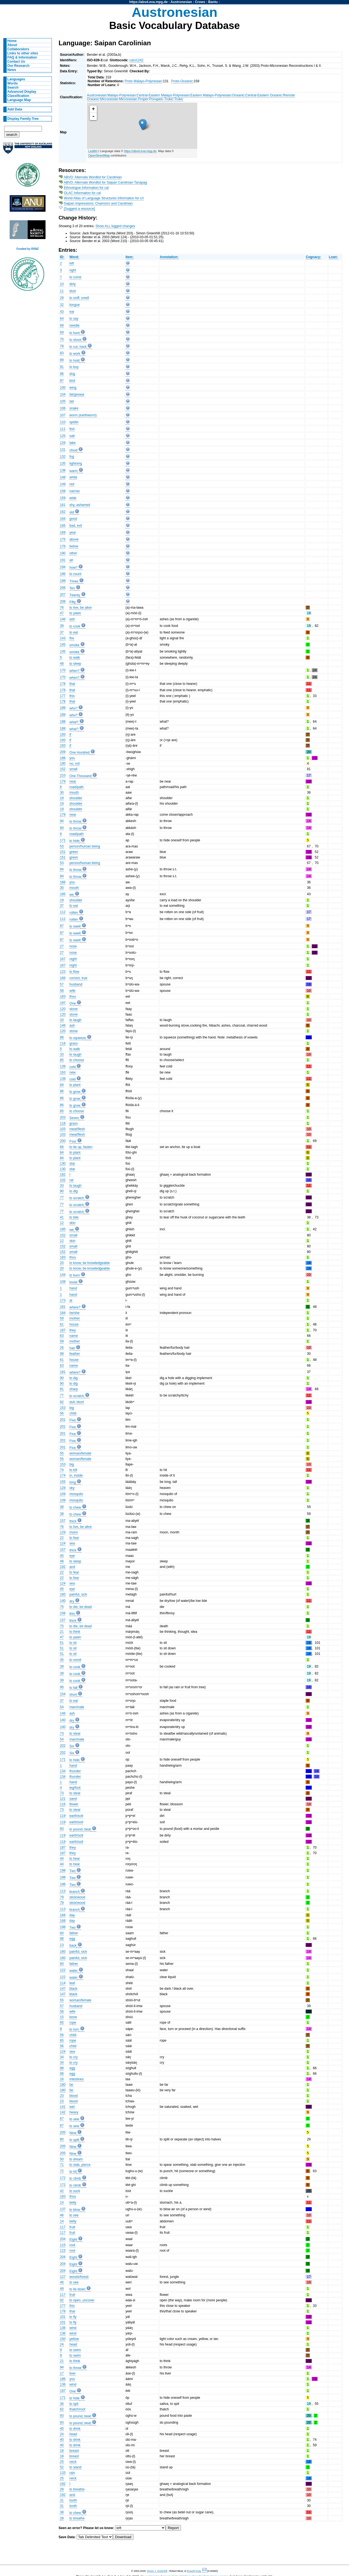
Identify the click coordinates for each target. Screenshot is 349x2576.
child (73, 1413)
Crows (200, 2)
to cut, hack (78, 347)
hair (72, 1348)
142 (62, 2112)
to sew (74, 2119)
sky (72, 1488)
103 (62, 1129)
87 (62, 926)
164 (62, 519)
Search (13, 87)
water (74, 1971)
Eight (73, 2239)
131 (62, 450)
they (73, 1330)
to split (74, 2140)
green (74, 852)
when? (74, 671)
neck (73, 2462)
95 (62, 1687)
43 (62, 312)
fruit (72, 2227)
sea (72, 1543)
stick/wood (77, 1897)
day (72, 1915)
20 (62, 1263)
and (72, 1567)
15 (62, 2017)
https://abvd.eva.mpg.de (148, 2)
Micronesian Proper (133, 99)
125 (62, 436)
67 (62, 2119)
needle (75, 325)
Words (12, 83)
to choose (77, 1060)
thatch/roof (77, 2409)
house (74, 1324)
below (74, 546)
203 (62, 1117)
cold (73, 1067)
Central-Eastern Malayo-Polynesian (163, 95)
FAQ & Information (22, 57)
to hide (75, 841)
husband (76, 984)
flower (74, 1804)
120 (62, 1009)
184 (62, 1313)
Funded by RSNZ (28, 248)
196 (62, 574)
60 (62, 1933)
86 (62, 1091)
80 (62, 2139)
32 (62, 305)
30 (62, 792)
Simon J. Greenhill (157, 2571)
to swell (75, 926)
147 (62, 1989)
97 (62, 381)
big (72, 1408)
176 (62, 546)
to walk (75, 657)
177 (62, 696)
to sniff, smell (79, 298)
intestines (77, 2079)
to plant (75, 1085)
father (74, 1933)
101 (62, 2317)
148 (62, 477)
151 (62, 852)
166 (62, 978)
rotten (74, 913)
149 (62, 484)
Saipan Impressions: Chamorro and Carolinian (98, 203)
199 (62, 581)
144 (62, 1275)
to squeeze (78, 1038)
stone (74, 1009)
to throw (75, 821)
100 (62, 387)
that (72, 684)
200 (62, 1141)
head (73, 2344)
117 (62, 2227)
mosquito (76, 1494)
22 (62, 1538)
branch (75, 1892)
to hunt (75, 333)
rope (73, 2022)
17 (62, 2373)
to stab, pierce (80, 2165)
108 (62, 1282)
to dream (76, 2159)
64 (62, 318)
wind (73, 2328)
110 (62, 422)
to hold (75, 360)
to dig (74, 1191)
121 (62, 1799)
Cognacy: (313, 257)
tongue (75, 305)
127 (62, 2277)
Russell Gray (194, 2571)
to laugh (75, 1020)
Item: (130, 257)
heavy (74, 2112)
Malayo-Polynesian (121, 95)
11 (62, 291)
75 (62, 1607)
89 (62, 360)
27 (62, 946)
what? (74, 722)
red (72, 484)
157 (62, 1521)
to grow (75, 1092)
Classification (18, 96)
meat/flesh (77, 1129)
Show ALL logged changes (115, 226)
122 (62, 1970)
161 (62, 505)
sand (73, 1799)
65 (62, 2022)
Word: (74, 257)
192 (62, 1567)
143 (62, 638)
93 (62, 1829)
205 (62, 2132)
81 (62, 1389)
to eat (74, 632)
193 (62, 734)
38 (62, 1507)
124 (62, 1543)
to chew (75, 1507)
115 (62, 2245)
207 (62, 595)
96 (62, 374)
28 (62, 2489)
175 (62, 539)
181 (62, 1307)
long (73, 1482)
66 (62, 1147)
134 (62, 1771)
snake (74, 408)
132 (62, 457)
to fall (74, 1688)
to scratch (77, 1198)
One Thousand (81, 776)
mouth (74, 792)
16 (62, 2079)
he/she (75, 1313)
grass (74, 1043)
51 (62, 1643)
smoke (74, 645)
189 (62, 708)
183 (62, 996)
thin (72, 1614)
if (70, 734)
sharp (74, 1389)
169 (62, 532)
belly (73, 2202)
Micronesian (109, 99)
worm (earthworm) (83, 415)
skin (73, 1223)
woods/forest (79, 2277)
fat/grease (77, 394)
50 (62, 2159)
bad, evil (76, 526)
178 (62, 684)
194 (62, 567)
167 (62, 959)
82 (62, 1402)
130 (62, 1163)
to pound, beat (80, 1829)
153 (62, 1408)
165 (62, 526)
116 (62, 1804)
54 (62, 1707)
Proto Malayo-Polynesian (143, 81)
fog (72, 457)
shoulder (76, 798)
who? (74, 708)
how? (74, 567)
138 (62, 470)
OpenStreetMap (99, 155)
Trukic (178, 99)
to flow (74, 972)
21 (62, 1632)
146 (62, 619)
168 (62, 1915)
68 (62, 325)
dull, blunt (77, 1402)
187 (62, 1330)
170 (62, 670)
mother (75, 1318)
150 (62, 2339)
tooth (73, 2500)
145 (62, 644)
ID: (62, 257)
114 (62, 1983)
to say (74, 318)
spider (74, 422)
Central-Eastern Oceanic (263, 95)
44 (62, 1859)
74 (62, 1470)
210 (62, 775)
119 (62, 1816)
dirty (73, 284)
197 (62, 1003)
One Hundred (80, 752)
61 (62, 1324)
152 (62, 769)
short (73, 1695)
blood (74, 2096)
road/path (77, 787)
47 (62, 613)
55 (62, 1453)
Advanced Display (21, 92)
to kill (73, 1470)
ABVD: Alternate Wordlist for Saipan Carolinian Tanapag (105, 182)
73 (62, 1733)
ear (72, 312)
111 (62, 429)
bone (73, 2017)
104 (62, 394)
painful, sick (78, 1594)
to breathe (77, 2489)
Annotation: (169, 257)
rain (72, 2473)
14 (62, 2202)
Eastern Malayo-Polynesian (210, 95)
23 (62, 2096)
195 (62, 763)
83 (62, 353)
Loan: (333, 257)
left (72, 263)
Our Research (18, 66)
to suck (75, 2191)
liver (73, 2373)
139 (62, 1066)
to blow (75, 2210)
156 (62, 1613)
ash (72, 619)
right (73, 270)
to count (75, 574)
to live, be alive (81, 607)
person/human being (85, 846)
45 (62, 1556)
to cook (75, 626)
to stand (75, 2467)
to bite (74, 1217)
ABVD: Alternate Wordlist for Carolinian (93, 177)
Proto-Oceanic (182, 81)
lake (73, 443)
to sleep (75, 664)
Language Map (19, 100)
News (11, 70)
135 (62, 463)
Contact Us (16, 61)
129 (62, 1532)
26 (62, 1348)
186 (62, 758)
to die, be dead (81, 1607)
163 (62, 1072)
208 (62, 601)
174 (62, 1475)
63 (62, 1336)
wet (72, 2107)
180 (62, 2085)
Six (72, 1746)
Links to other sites (22, 53)
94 (62, 821)
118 (62, 1043)
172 (62, 2178)
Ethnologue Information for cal (86, 188)
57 (62, 984)
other (73, 553)
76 (62, 607)
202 (62, 1746)
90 (62, 1191)
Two (73, 1871)
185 (62, 894)
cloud (74, 450)
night (73, 959)
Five (73, 1420)
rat (71, 1180)
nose (73, 946)
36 (62, 2404)
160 (62, 1594)
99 (62, 1354)
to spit (74, 2404)
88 (62, 1037)
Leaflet (92, 151)
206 (62, 588)
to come (75, 277)
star (72, 1163)
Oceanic (238, 95)
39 (62, 626)
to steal (75, 1733)
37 (62, 632)
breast (74, 2451)
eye (72, 1556)
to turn (74, 2029)
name (74, 1336)
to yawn (75, 613)
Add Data (14, 109)
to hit (73, 2172)
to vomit (75, 1660)
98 (62, 1939)
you (72, 758)
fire (72, 638)
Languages (16, 79)
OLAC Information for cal (82, 193)
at (71, 1300)
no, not (75, 763)
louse (74, 1282)
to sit (73, 1643)
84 (62, 1085)
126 (62, 443)
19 (62, 798)
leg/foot (75, 1788)
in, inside (76, 1475)
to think (75, 1632)
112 (62, 912)
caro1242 (136, 60)
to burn (75, 1275)
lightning (76, 463)
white (73, 477)
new (73, 1072)
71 (62, 2165)
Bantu (213, 2)
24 (62, 2344)
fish (72, 429)
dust (73, 291)
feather (75, 1354)
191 (62, 560)
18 (62, 2451)
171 (62, 840)
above (74, 539)
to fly (73, 2317)
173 (62, 1300)
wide (73, 498)
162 (62, 512)
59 (62, 1318)
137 (62, 2209)
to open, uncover (82, 2300)
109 (62, 1494)
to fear (74, 1538)
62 (62, 2409)
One (73, 1003)
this (72, 696)
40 (62, 2429)
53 (62, 846)
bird (72, 381)
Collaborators (18, 49)
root (72, 2245)
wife (73, 991)
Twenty (75, 595)
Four (73, 1141)
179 (62, 781)
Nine (73, 2133)
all (71, 560)
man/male (77, 1707)
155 (62, 1482)
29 (62, 298)
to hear (75, 1859)
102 (62, 1180)
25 (62, 2462)
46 (62, 2215)
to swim (75, 2350)
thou (73, 996)
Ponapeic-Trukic (161, 99)
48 (62, 664)
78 (62, 346)
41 (62, 1217)
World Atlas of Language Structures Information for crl (104, 198)
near (73, 781)
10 (62, 284)
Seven (74, 1118)
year (73, 532)
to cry (74, 2057)
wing (73, 387)
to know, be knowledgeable (90, 1263)
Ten (72, 588)
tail (72, 401)
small (73, 769)
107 (62, 415)
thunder (75, 1771)
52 (62, 2467)
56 (62, 1413)
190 (62, 553)
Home (12, 41)
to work (75, 354)
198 (62, 1870)
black (73, 1989)
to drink (75, 2429)
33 (62, 1020)
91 (62, 367)
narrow (75, 491)
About (12, 45)
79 (62, 1897)
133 (62, 2473)
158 (62, 491)
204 (62, 2239)
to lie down (78, 2289)
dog (72, 374)
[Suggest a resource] (79, 209)
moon (74, 1532)
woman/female (80, 1453)
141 (62, 2107)
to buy (74, 367)
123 (62, 972)
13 (62, 1945)
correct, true (78, 978)
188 (62, 721)
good (73, 519)
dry (72, 1601)
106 (62, 408)
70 (62, 339)
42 (62, 2191)
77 (62, 1197)
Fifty (73, 602)
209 (62, 752)
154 (62, 1694)
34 (62, 2057)
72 (62, 2171)
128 (62, 1488)
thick (73, 1521)
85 (62, 1060)
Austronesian (181, 2)
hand (73, 1288)
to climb (75, 2178)
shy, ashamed (80, 505)
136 (62, 2328)
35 (62, 1660)
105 (62, 401)
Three (74, 581)
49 (62, 2289)
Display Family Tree (23, 119)
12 (62, 1223)
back (73, 1945)
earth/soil (76, 1816)
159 (62, 498)
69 (62, 332)
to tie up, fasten (81, 1147)
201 (62, 1420)
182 (62, 1174)
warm (74, 471)
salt (72, 436)
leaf (72, 1983)
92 (62, 2300)
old (72, 512)
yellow (74, 2339)
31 (62, 2500)
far (71, 2085)
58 (62, 991)
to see (74, 2215)
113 (62, 1891)
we (72, 895)
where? (75, 1307)
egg (72, 1939)
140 (62, 1601)
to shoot (75, 340)
